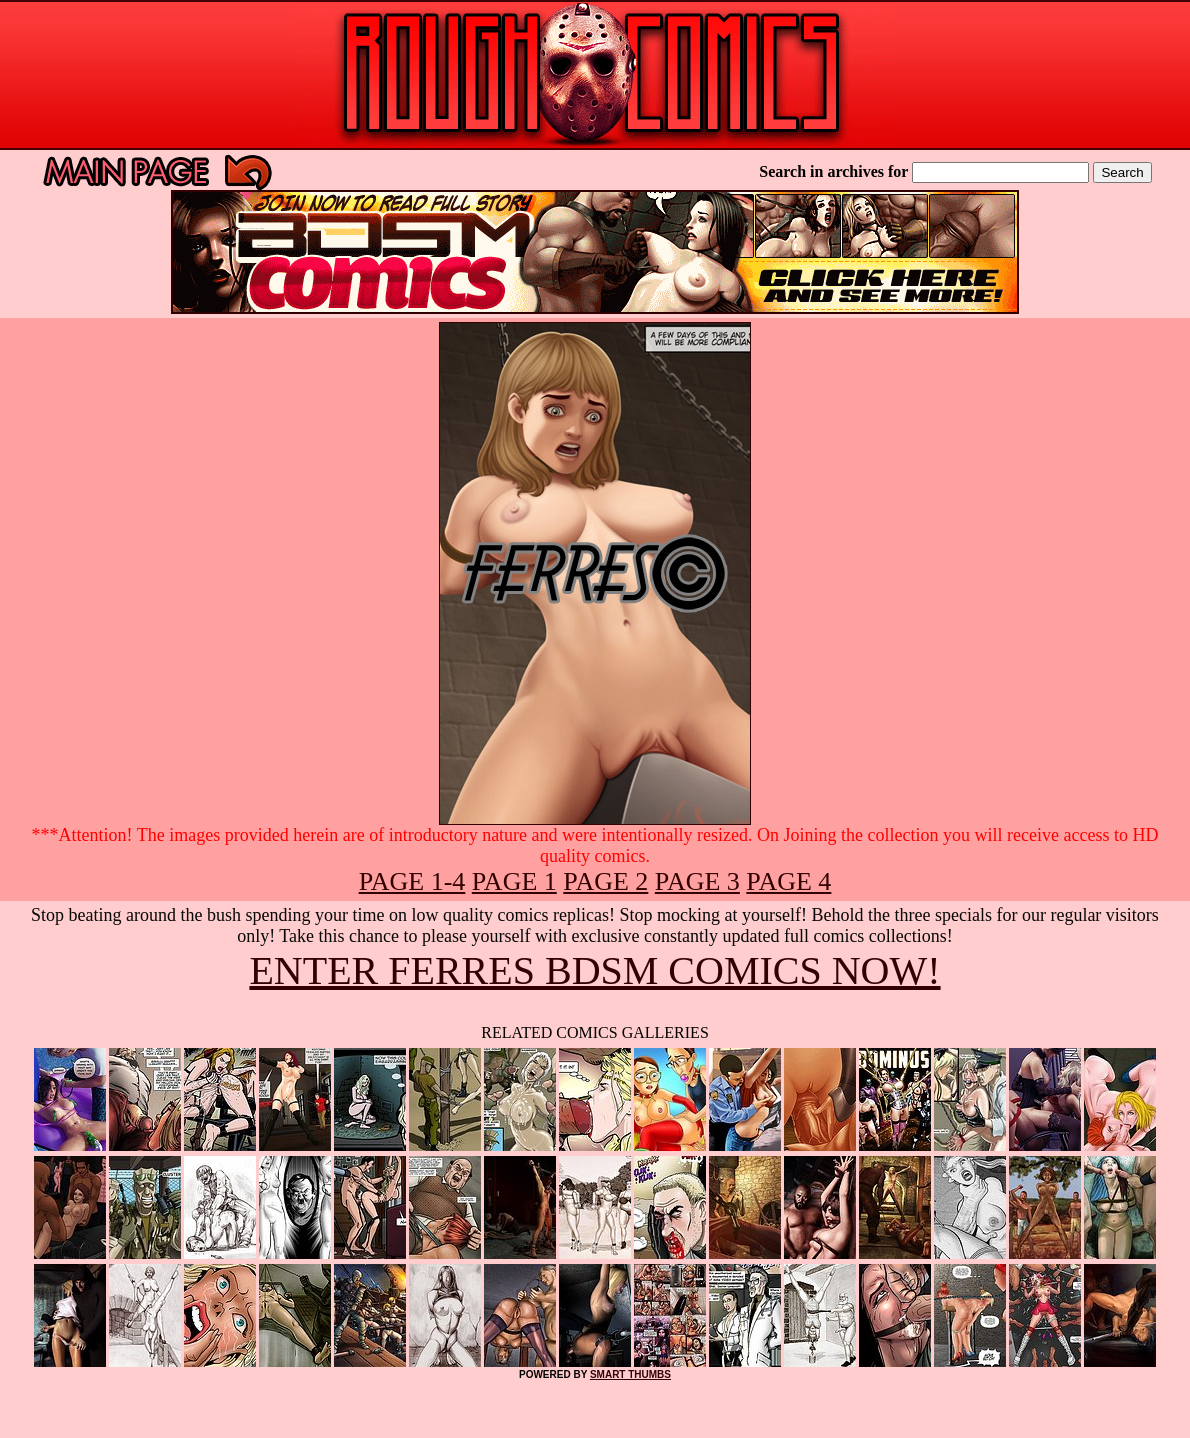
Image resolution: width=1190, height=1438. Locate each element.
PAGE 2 (605, 881)
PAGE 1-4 (412, 881)
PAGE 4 (788, 881)
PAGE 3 (697, 881)
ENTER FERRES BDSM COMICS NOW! (594, 970)
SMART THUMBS (630, 1374)
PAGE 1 (514, 881)
